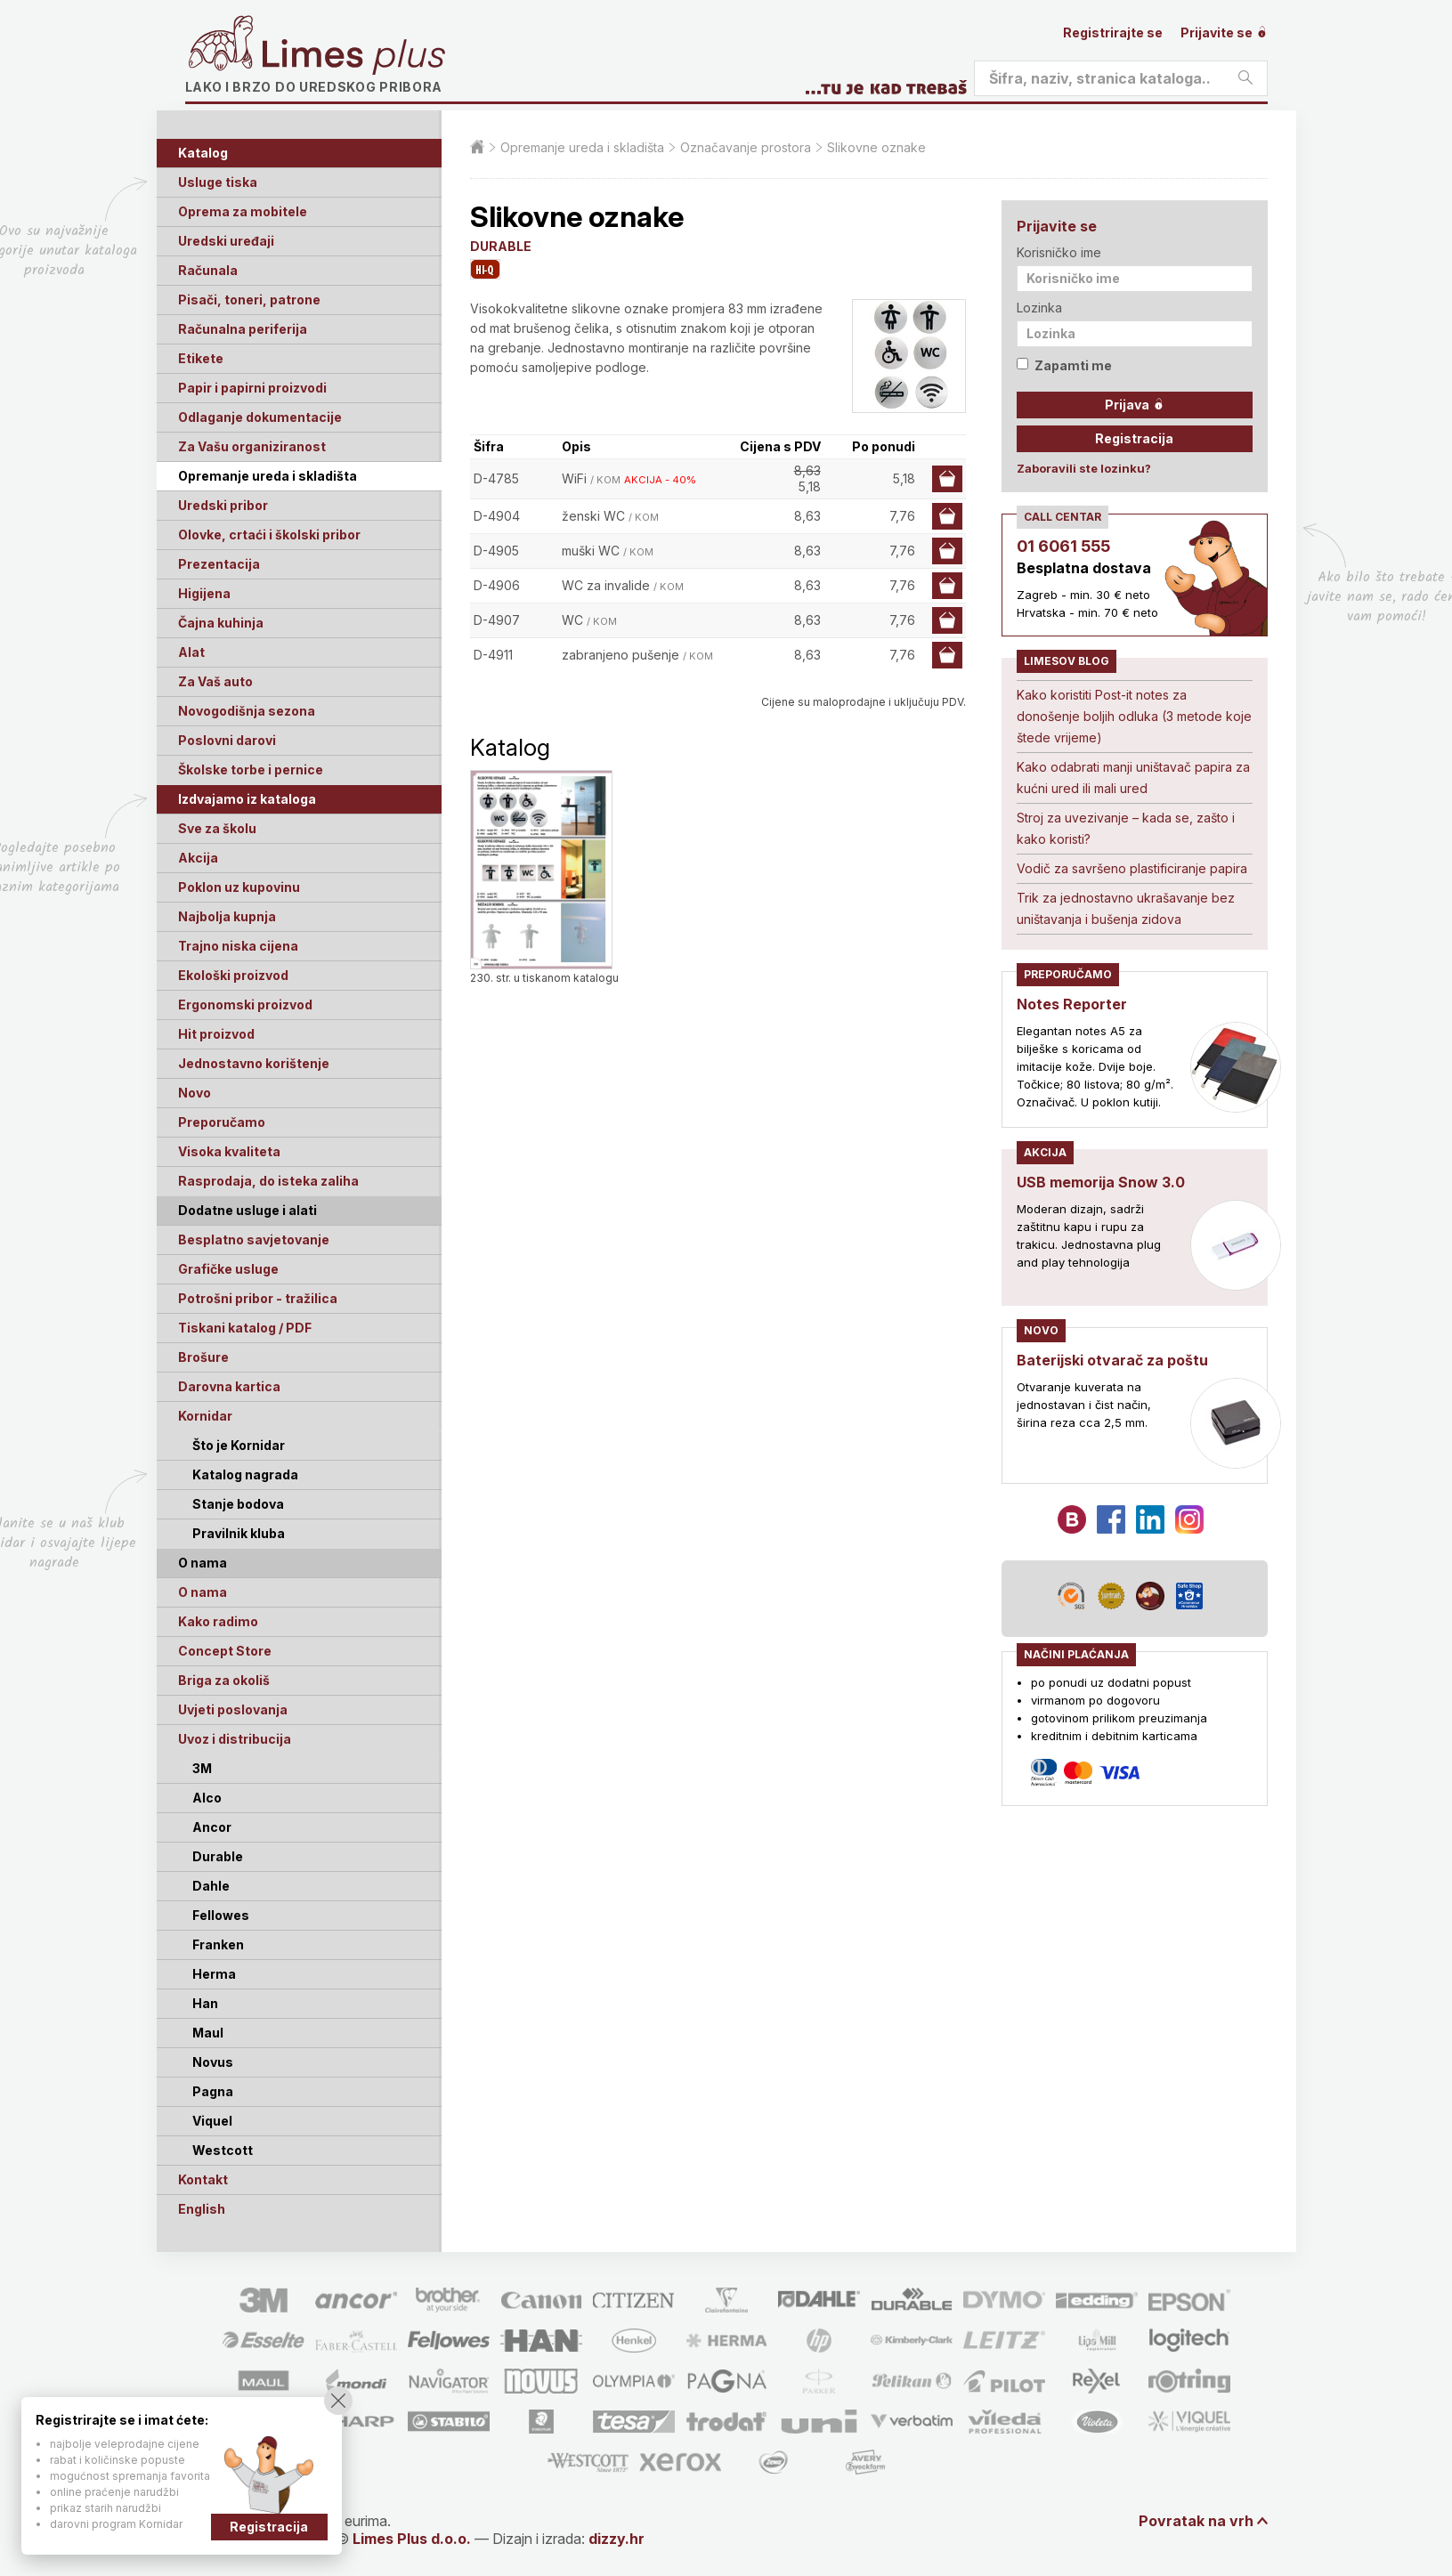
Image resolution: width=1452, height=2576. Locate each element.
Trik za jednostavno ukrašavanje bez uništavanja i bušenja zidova (1126, 908)
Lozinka (1039, 307)
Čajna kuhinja (221, 622)
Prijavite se (1224, 32)
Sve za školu (217, 828)
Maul (207, 2032)
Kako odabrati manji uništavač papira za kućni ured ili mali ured (1133, 777)
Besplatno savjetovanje (253, 1239)
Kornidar (205, 1415)
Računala (208, 270)
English (201, 2208)
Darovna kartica (229, 1386)
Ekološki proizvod (233, 975)
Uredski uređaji (226, 240)
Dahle (211, 1885)
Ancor (211, 1827)
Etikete (200, 358)
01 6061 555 (1063, 546)
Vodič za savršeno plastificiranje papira (1132, 868)
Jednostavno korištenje (253, 1063)
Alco (207, 1797)
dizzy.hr (616, 2539)
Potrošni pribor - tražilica (257, 1298)
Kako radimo (218, 1621)
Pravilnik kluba (238, 1533)
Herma (214, 1973)
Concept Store (225, 1650)
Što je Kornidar (238, 1445)
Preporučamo (221, 1122)
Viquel (212, 2120)
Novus (212, 2062)
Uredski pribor (223, 505)
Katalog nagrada (245, 1474)
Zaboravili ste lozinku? (1084, 468)
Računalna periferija (242, 328)
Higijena (204, 593)
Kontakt (203, 2179)
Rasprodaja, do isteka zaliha (268, 1180)
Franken (218, 1944)
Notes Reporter (1072, 1004)
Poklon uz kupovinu (239, 887)
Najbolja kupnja (227, 916)
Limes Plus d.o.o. (412, 2539)
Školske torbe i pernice (250, 769)
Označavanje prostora (745, 147)
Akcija (198, 857)
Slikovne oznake (876, 147)
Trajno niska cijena (238, 945)
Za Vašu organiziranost (252, 446)
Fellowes (220, 1915)
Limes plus (353, 57)
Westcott (222, 2150)
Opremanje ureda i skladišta (267, 475)
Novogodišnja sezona (246, 710)
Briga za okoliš (224, 1680)
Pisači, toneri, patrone (249, 299)
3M (202, 1768)
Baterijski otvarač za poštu (1112, 1360)
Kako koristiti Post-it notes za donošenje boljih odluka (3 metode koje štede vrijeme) (1134, 716)
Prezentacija (219, 563)
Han (205, 2003)
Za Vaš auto (215, 681)
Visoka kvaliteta (229, 1151)
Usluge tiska (217, 182)
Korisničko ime (1059, 252)
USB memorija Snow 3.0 (1101, 1182)
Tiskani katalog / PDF (245, 1327)
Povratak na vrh (1196, 2521)
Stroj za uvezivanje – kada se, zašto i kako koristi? (1126, 828)
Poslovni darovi (227, 740)
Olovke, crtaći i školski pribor (269, 534)
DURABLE (500, 246)
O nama (202, 1592)
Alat (191, 652)
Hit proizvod (216, 1033)
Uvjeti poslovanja (233, 1709)
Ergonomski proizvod (245, 1004)
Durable (217, 1856)
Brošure (203, 1357)
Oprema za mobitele (242, 211)
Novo (194, 1092)
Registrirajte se (1113, 32)
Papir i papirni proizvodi (252, 387)
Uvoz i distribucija (234, 1738)
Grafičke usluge (228, 1268)
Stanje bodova (238, 1503)
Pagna (212, 2091)
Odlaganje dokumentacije (260, 417)
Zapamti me (1064, 365)
